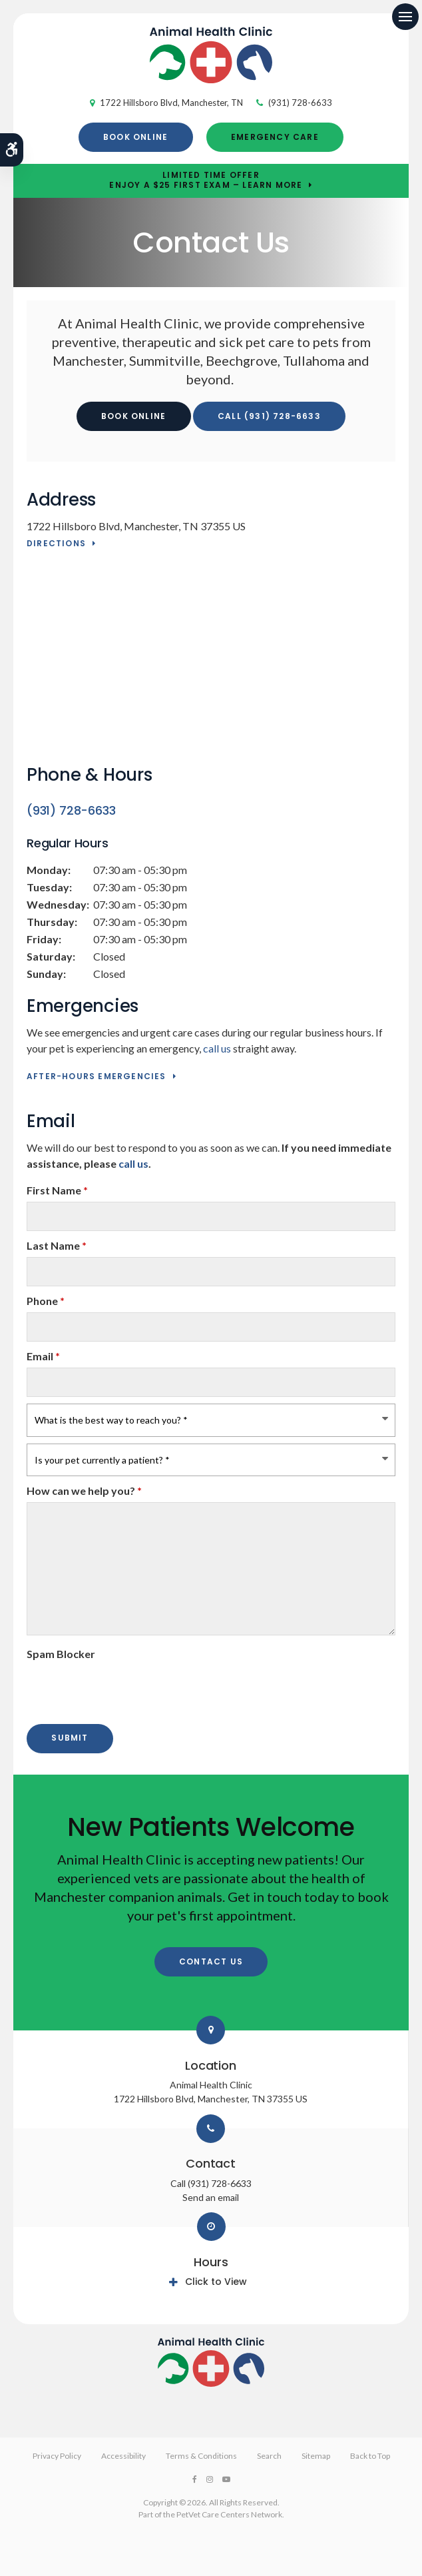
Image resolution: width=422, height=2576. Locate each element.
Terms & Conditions (201, 2456)
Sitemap (316, 2456)
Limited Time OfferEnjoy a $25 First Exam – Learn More (205, 181)
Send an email (210, 2197)
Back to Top (370, 2456)
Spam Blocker (61, 1653)
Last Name (57, 1245)
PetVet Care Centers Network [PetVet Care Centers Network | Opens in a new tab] (229, 2514)
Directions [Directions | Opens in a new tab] (56, 544)
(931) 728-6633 (300, 102)
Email (43, 1356)
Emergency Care (275, 137)
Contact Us (211, 1961)
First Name (57, 1190)
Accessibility (123, 2456)
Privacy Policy (57, 2456)
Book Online (135, 137)
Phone (46, 1300)
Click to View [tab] (216, 2281)
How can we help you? (84, 1490)
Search (269, 2456)
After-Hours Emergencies (96, 1077)
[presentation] (104, 1685)
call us (217, 1048)
